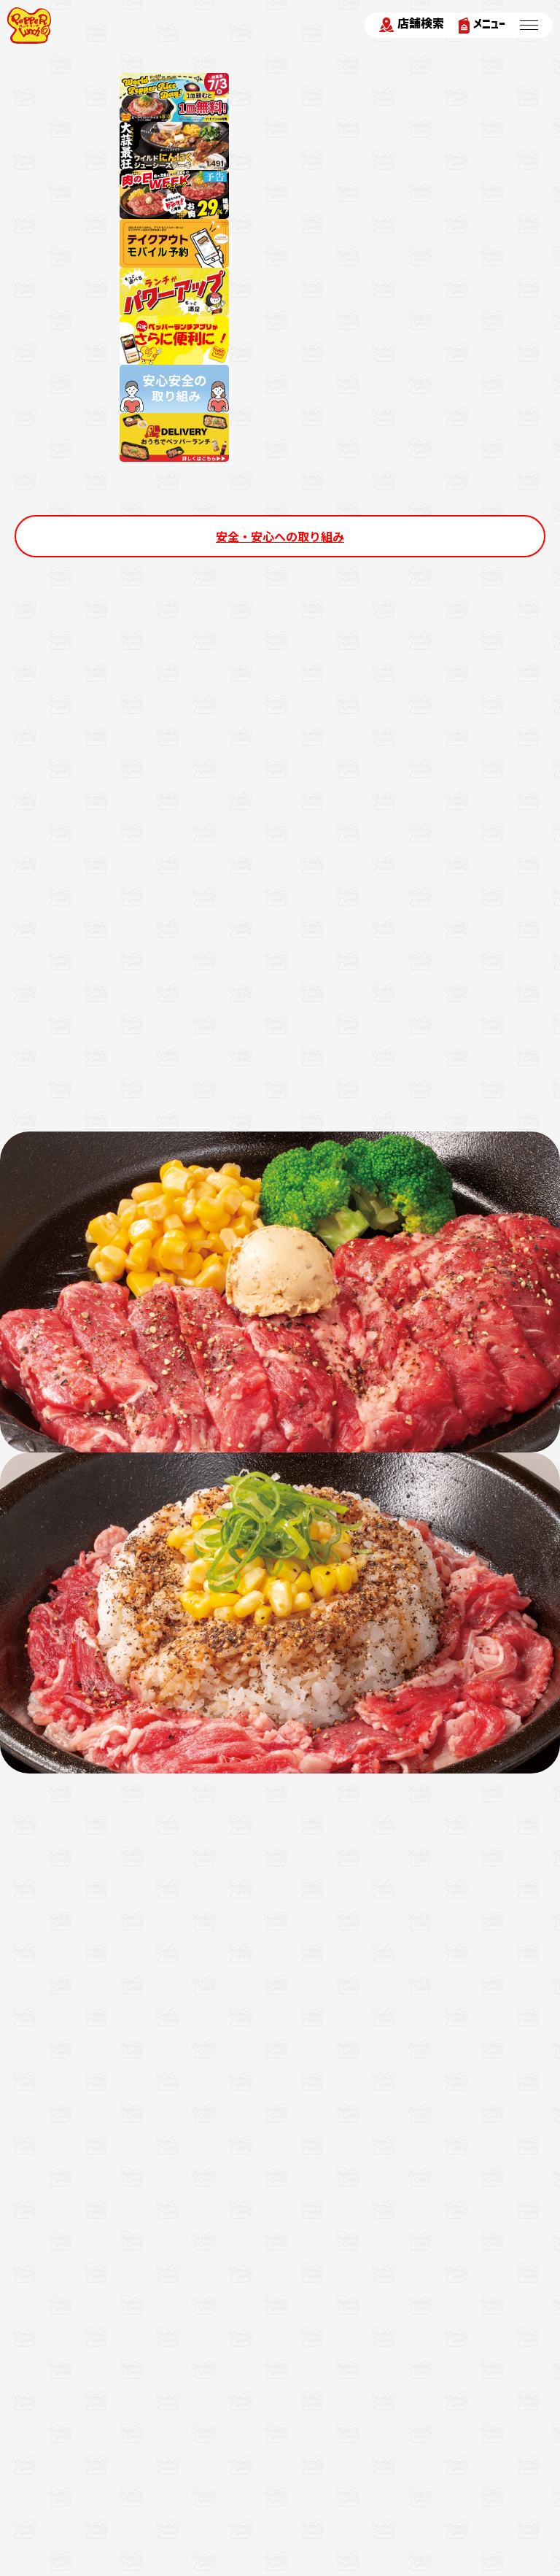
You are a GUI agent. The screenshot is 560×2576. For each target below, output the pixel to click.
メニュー (482, 25)
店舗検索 (411, 25)
